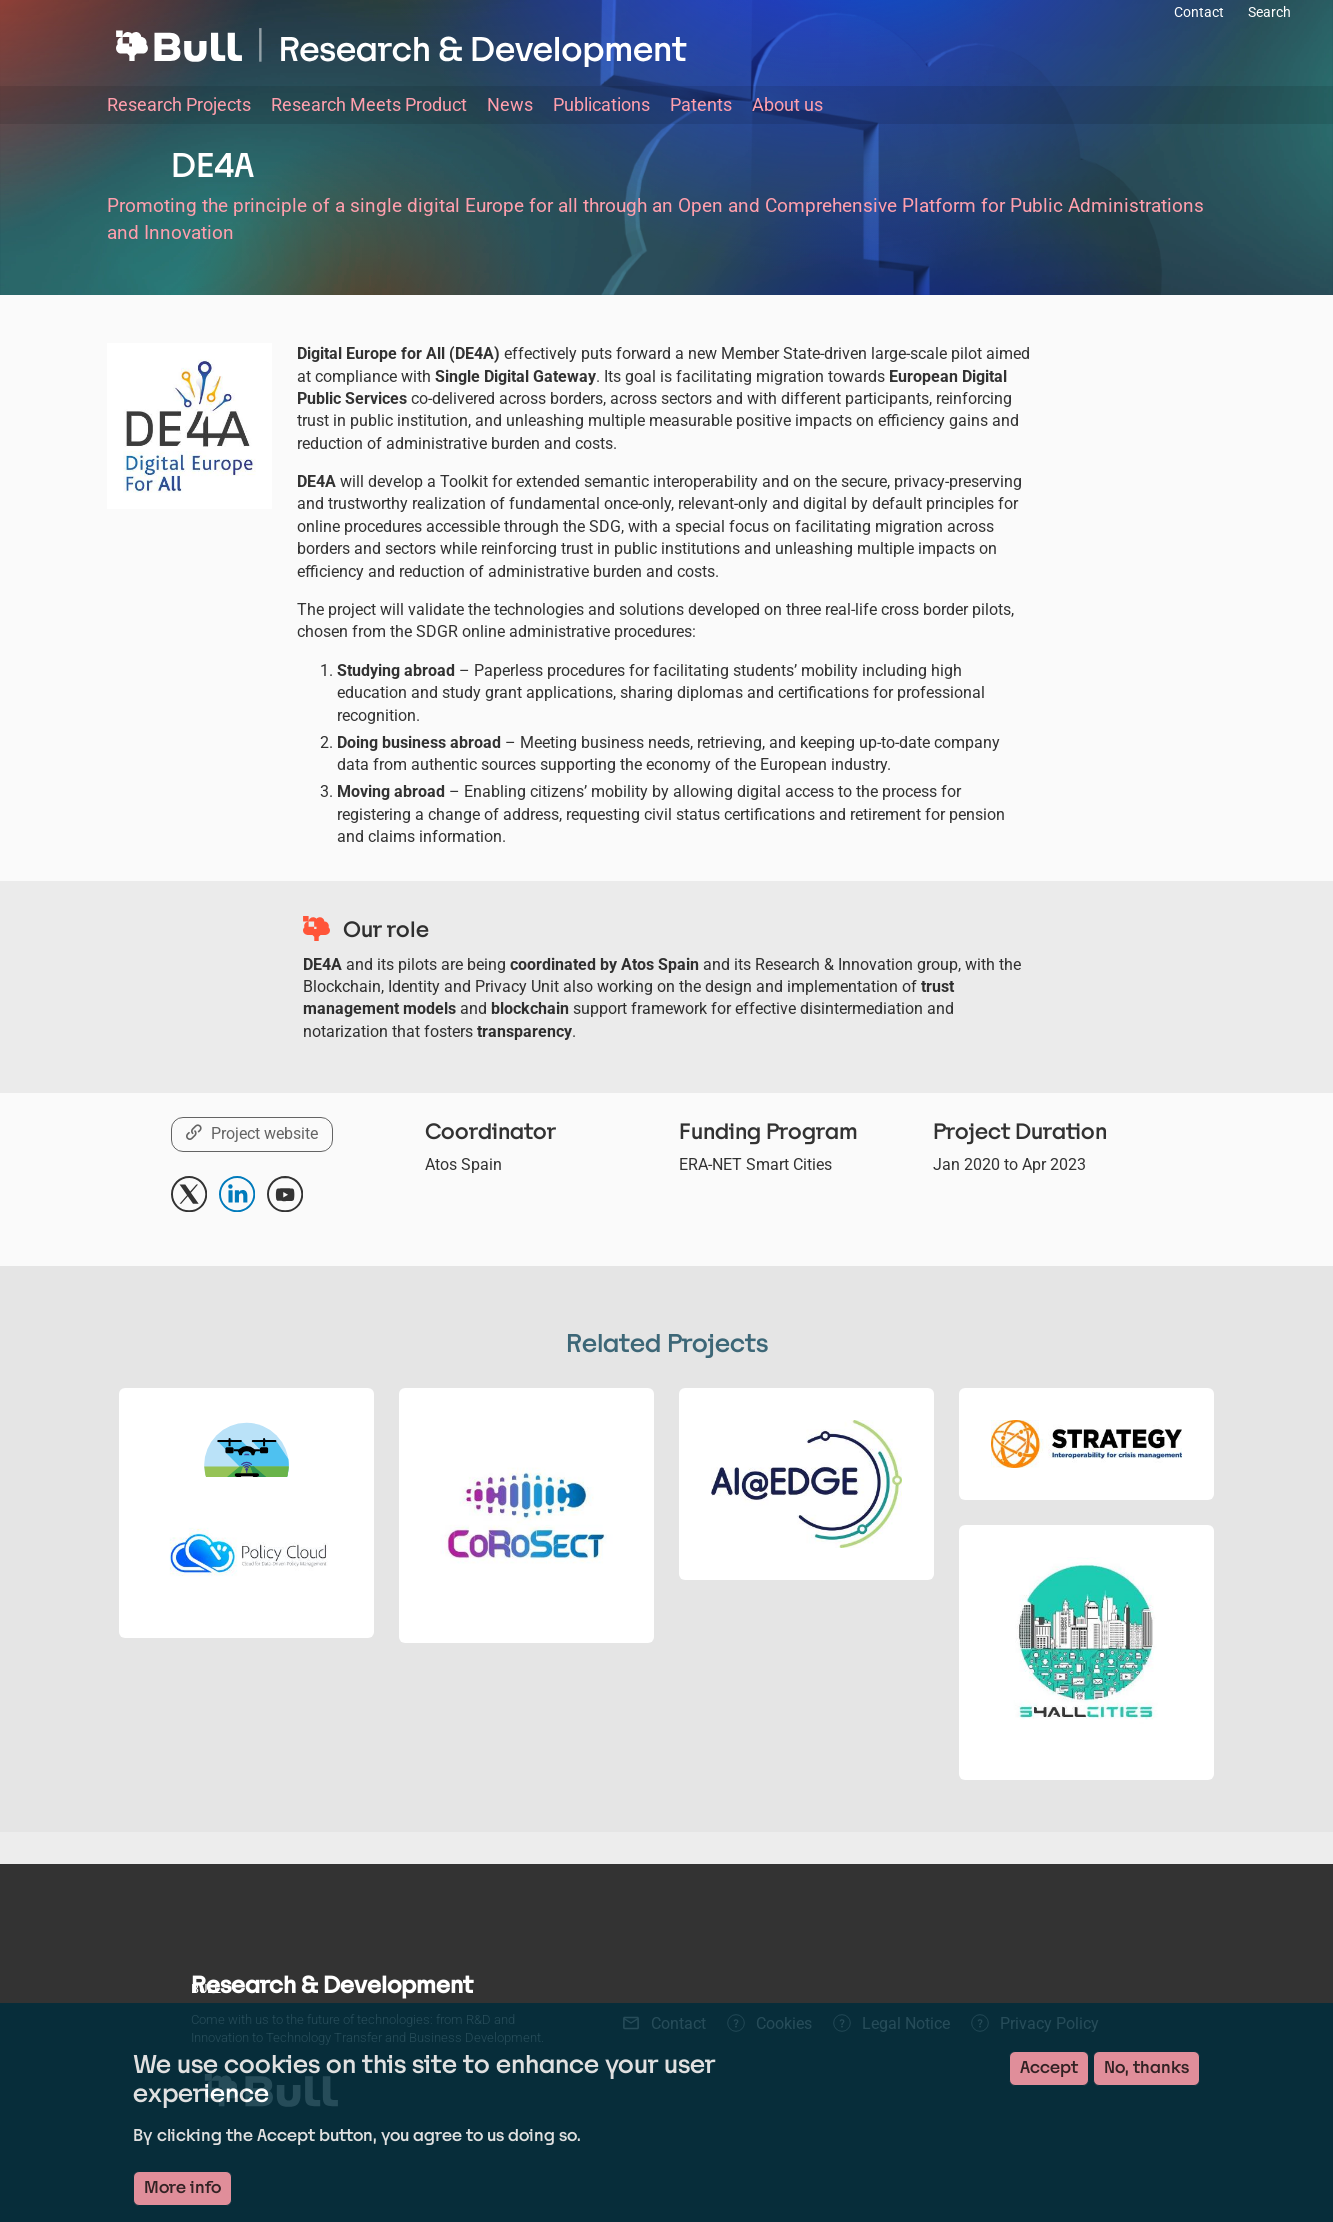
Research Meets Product (369, 104)
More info (182, 2187)
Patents (701, 104)
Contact (1199, 12)
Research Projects (179, 104)
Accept (1049, 2067)
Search (1269, 12)
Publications (601, 104)
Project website (264, 1133)
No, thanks (1146, 2067)
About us (787, 104)
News (510, 104)
